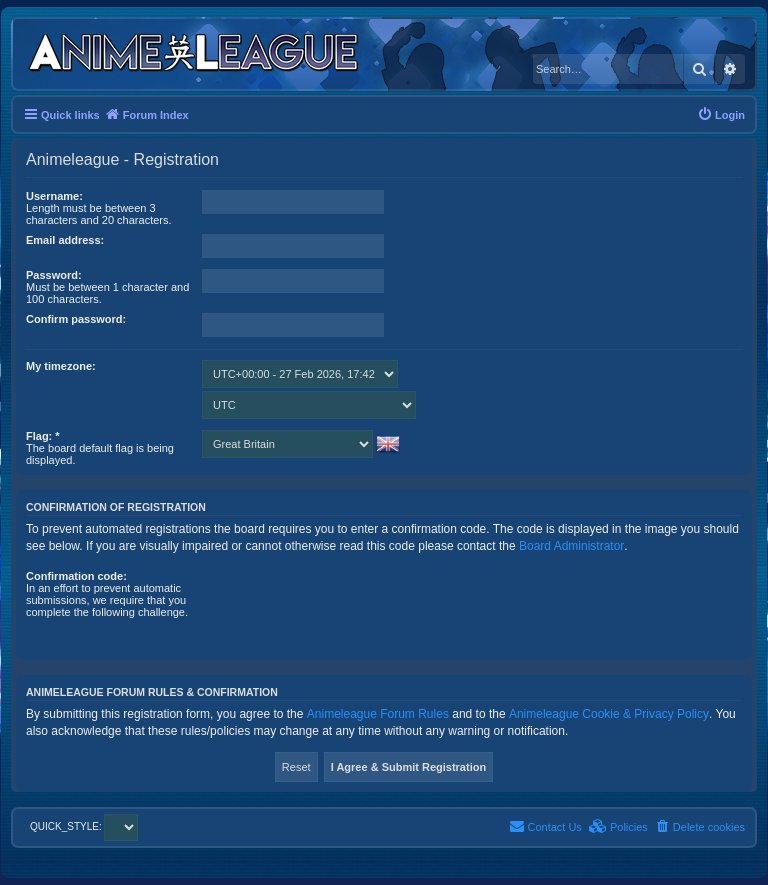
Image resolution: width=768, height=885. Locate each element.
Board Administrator (571, 546)
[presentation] (354, 609)
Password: (54, 275)
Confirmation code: (76, 576)
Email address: (65, 240)
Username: (54, 196)
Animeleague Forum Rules (378, 714)
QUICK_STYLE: (84, 826)
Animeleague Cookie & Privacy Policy (609, 714)
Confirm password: (76, 319)
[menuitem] (721, 115)
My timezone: (61, 366)
